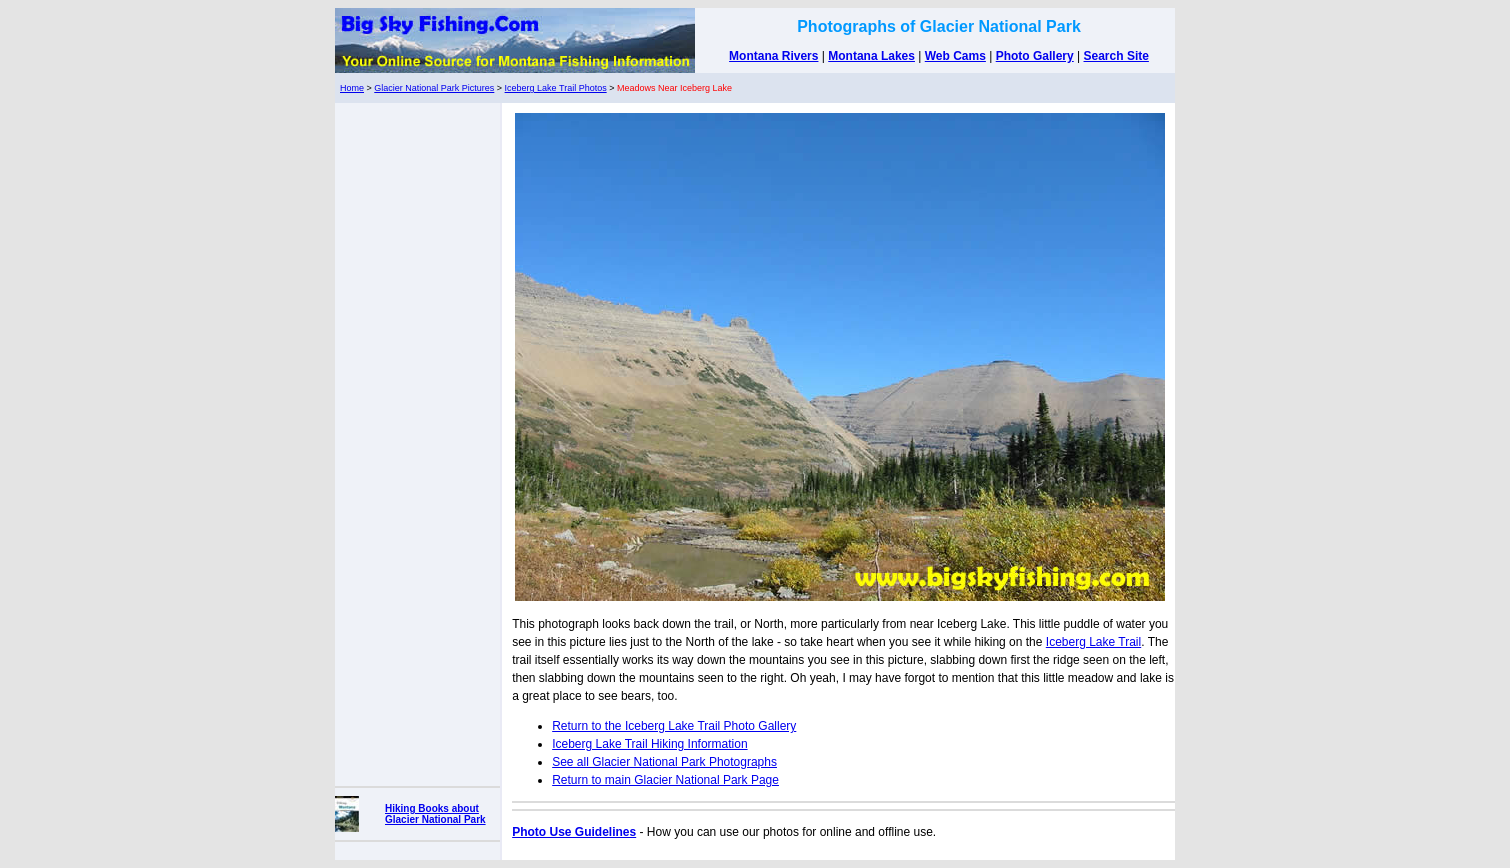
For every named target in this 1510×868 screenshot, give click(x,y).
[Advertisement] (418, 440)
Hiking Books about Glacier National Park (435, 814)
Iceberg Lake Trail (1093, 642)
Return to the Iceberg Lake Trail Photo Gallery (674, 726)
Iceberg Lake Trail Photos (556, 88)
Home (352, 88)
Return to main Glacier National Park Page (665, 780)
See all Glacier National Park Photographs (664, 762)
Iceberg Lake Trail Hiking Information (649, 744)
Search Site (1116, 56)
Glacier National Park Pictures (434, 88)
